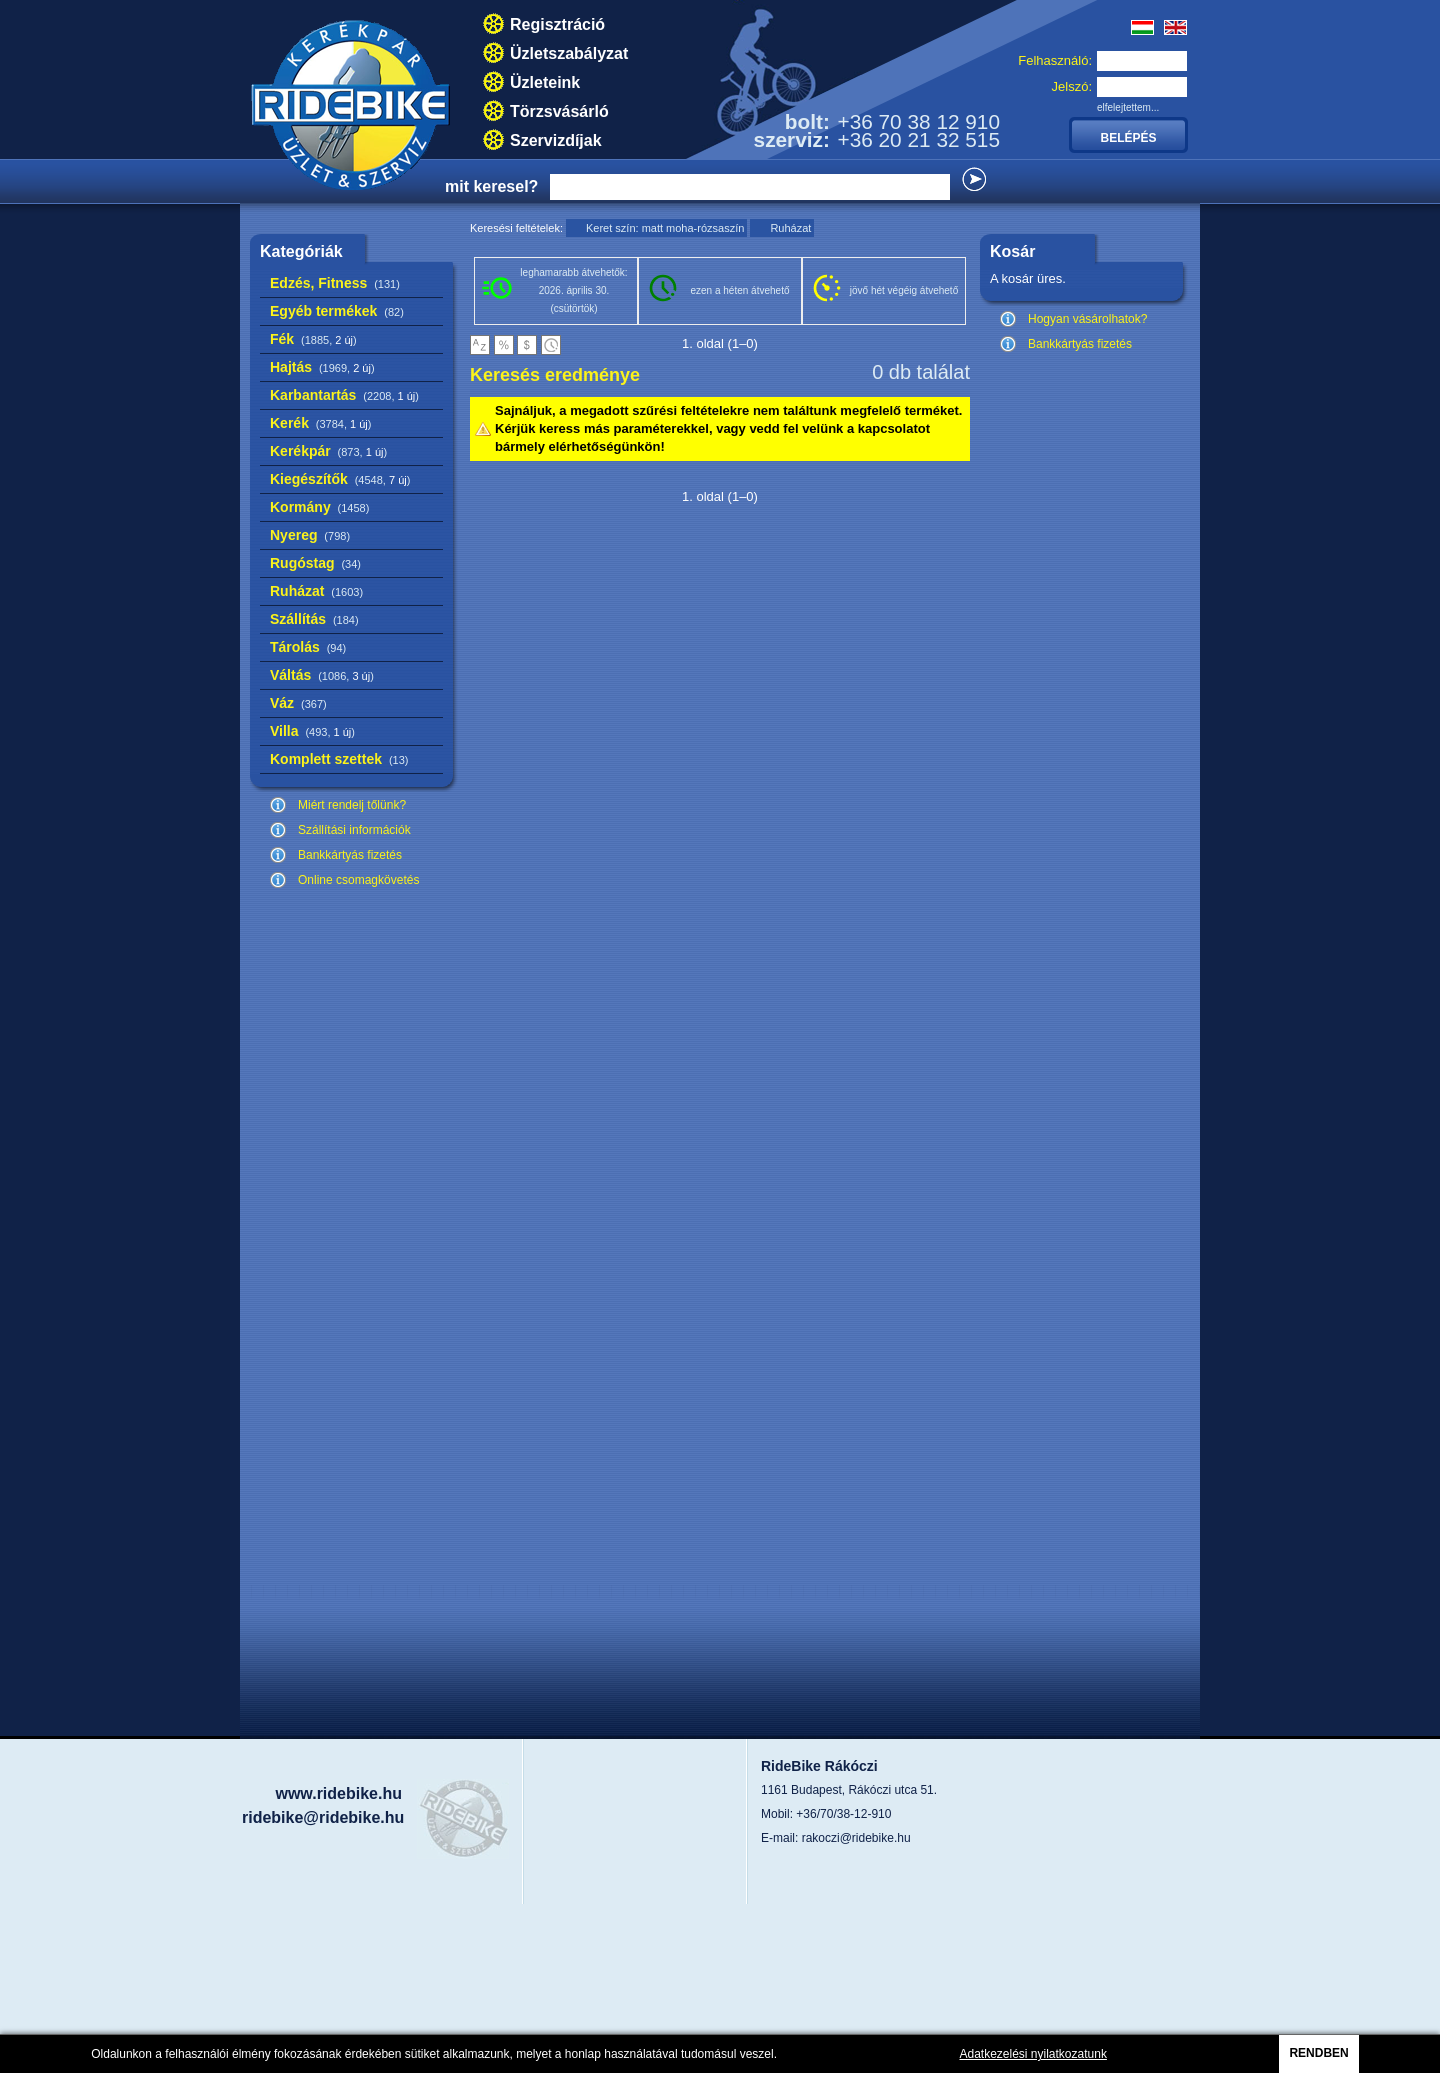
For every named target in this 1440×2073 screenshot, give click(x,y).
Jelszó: (1072, 86)
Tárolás (308, 647)
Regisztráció (557, 24)
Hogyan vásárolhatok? (1087, 319)
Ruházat (316, 591)
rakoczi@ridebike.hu (856, 1838)
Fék (313, 339)
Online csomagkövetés (358, 880)
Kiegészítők (340, 479)
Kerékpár (328, 451)
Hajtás (322, 367)
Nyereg (310, 535)
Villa (312, 731)
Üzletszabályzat (569, 53)
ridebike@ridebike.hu (323, 1817)
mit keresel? (491, 186)
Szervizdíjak (556, 140)
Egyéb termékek (337, 311)
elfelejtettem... (1128, 107)
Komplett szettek (339, 759)
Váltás (322, 675)
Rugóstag (315, 563)
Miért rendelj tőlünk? (352, 805)
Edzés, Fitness (335, 283)
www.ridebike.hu (338, 1793)
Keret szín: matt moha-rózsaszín (665, 228)
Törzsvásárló (559, 111)
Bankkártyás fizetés (350, 855)
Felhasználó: (1055, 60)
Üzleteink (545, 82)
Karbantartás (344, 395)
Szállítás (314, 619)
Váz (298, 703)
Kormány (319, 507)
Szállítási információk (354, 830)
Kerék (320, 423)
